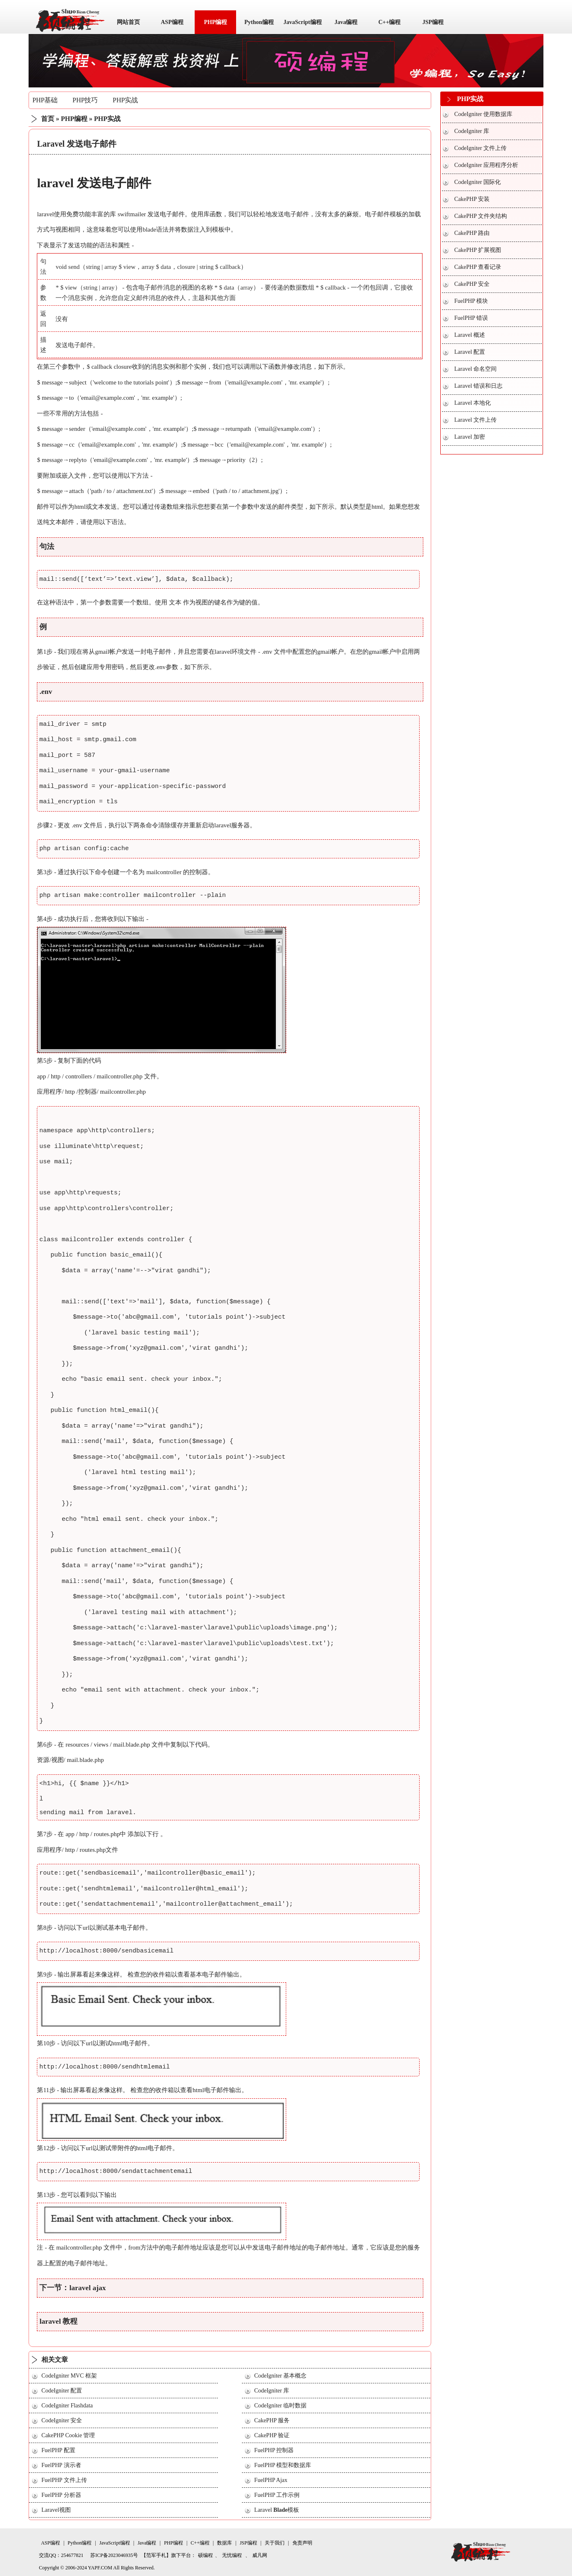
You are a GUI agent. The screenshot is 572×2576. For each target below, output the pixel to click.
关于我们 (275, 2543)
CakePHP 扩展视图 (477, 250)
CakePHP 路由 (472, 233)
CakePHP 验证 (272, 2435)
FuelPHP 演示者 (61, 2465)
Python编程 (259, 22)
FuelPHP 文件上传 (64, 2480)
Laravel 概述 (469, 335)
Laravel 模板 (276, 2510)
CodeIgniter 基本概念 (280, 2376)
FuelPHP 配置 (58, 2450)
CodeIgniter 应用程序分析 (486, 165)
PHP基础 (45, 100)
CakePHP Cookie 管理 (68, 2435)
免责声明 (302, 2543)
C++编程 (389, 22)
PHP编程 (215, 22)
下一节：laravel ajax (72, 2288)
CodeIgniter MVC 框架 (69, 2376)
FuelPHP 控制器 (274, 2450)
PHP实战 (125, 100)
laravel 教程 (58, 2321)
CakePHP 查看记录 (477, 267)
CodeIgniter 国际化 (477, 182)
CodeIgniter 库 (271, 2391)
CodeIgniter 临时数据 (280, 2405)
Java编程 (345, 22)
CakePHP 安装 (472, 199)
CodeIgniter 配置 (61, 2391)
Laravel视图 (56, 2510)
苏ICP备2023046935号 (114, 2555)
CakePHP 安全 (472, 284)
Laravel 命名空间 (475, 369)
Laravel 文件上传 (475, 420)
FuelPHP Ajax (270, 2480)
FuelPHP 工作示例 (277, 2495)
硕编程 (205, 2555)
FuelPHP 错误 (471, 318)
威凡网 (259, 2555)
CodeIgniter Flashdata (67, 2405)
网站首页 (128, 22)
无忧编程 (232, 2555)
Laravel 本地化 (472, 403)
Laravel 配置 (469, 352)
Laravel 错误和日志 (478, 386)
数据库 (224, 2543)
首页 (47, 118)
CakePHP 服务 (272, 2420)
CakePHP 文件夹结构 (480, 216)
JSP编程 (433, 22)
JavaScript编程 (302, 22)
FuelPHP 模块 (471, 301)
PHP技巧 (85, 100)
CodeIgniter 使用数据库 (483, 114)
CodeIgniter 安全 (61, 2420)
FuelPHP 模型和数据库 (282, 2465)
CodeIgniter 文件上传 (480, 148)
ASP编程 (172, 22)
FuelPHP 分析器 (61, 2495)
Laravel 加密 (469, 437)
